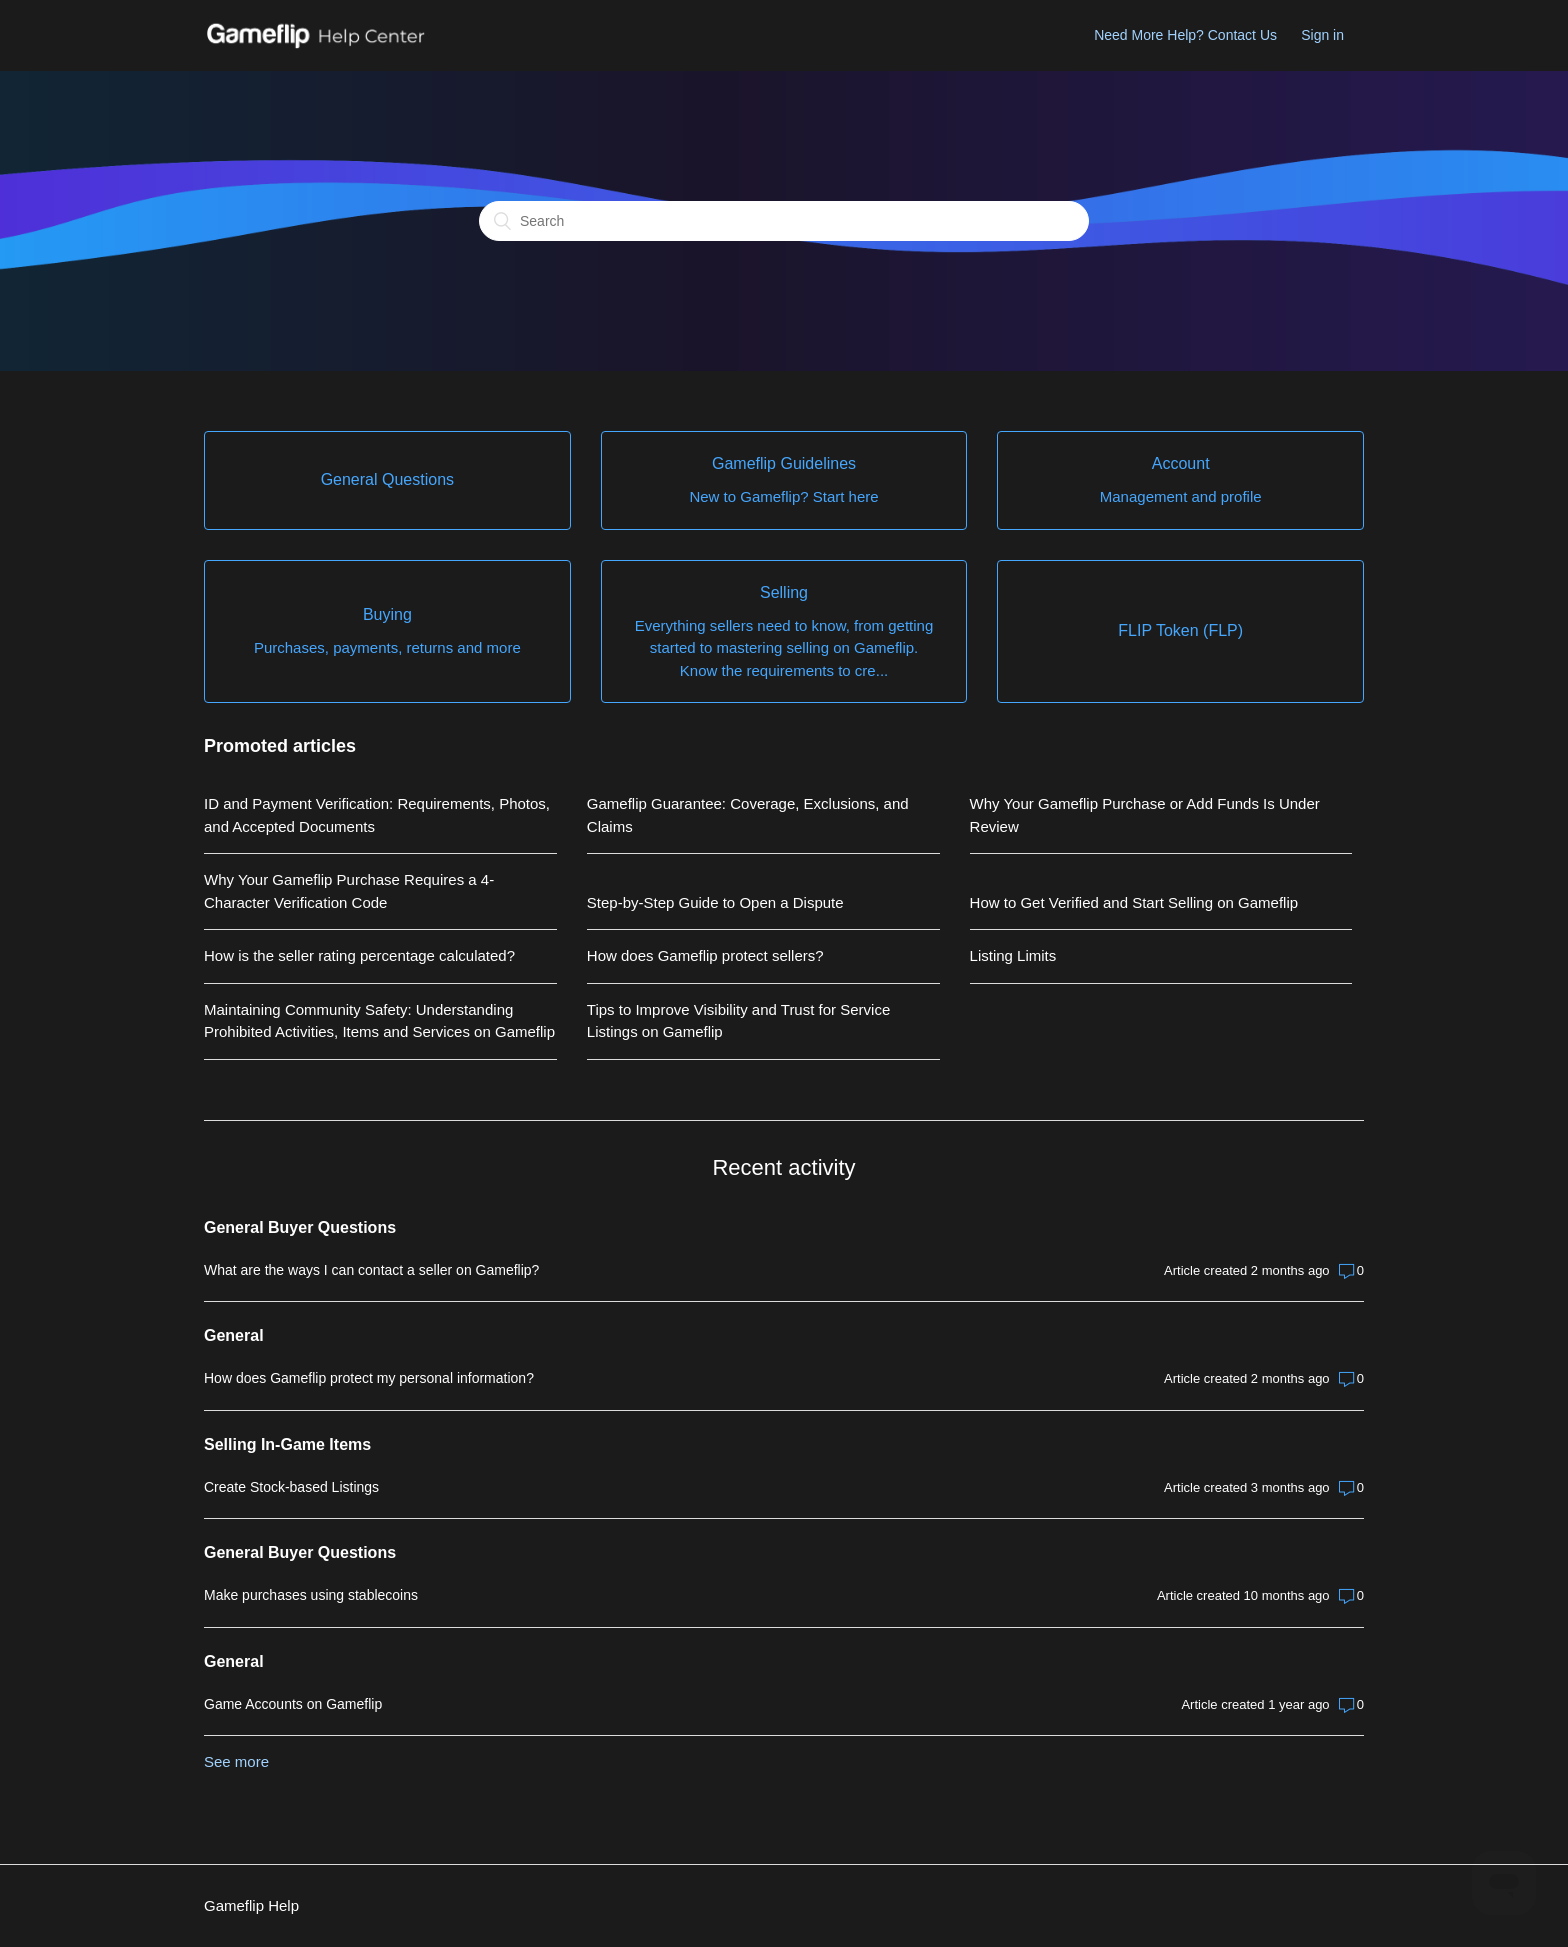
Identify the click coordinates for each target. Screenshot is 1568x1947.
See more (236, 1761)
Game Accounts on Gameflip (293, 1704)
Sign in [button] (1322, 35)
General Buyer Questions (300, 1227)
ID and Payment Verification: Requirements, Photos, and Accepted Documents (377, 815)
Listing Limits (1013, 955)
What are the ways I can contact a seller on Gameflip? (371, 1270)
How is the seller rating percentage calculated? (359, 955)
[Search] (784, 221)
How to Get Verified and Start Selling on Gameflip (1134, 902)
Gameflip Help (251, 1905)
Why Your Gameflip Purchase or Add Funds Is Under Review (1145, 815)
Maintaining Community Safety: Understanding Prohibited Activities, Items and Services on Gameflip (379, 1021)
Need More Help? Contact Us (1185, 35)
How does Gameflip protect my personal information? (369, 1378)
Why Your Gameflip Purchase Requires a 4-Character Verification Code (349, 891)
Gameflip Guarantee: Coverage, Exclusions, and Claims (748, 815)
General (234, 1335)
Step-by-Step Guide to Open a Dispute (715, 902)
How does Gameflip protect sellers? (705, 955)
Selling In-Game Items (287, 1444)
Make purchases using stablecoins (311, 1595)
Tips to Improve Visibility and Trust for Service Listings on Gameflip (738, 1021)
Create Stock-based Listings (291, 1487)
